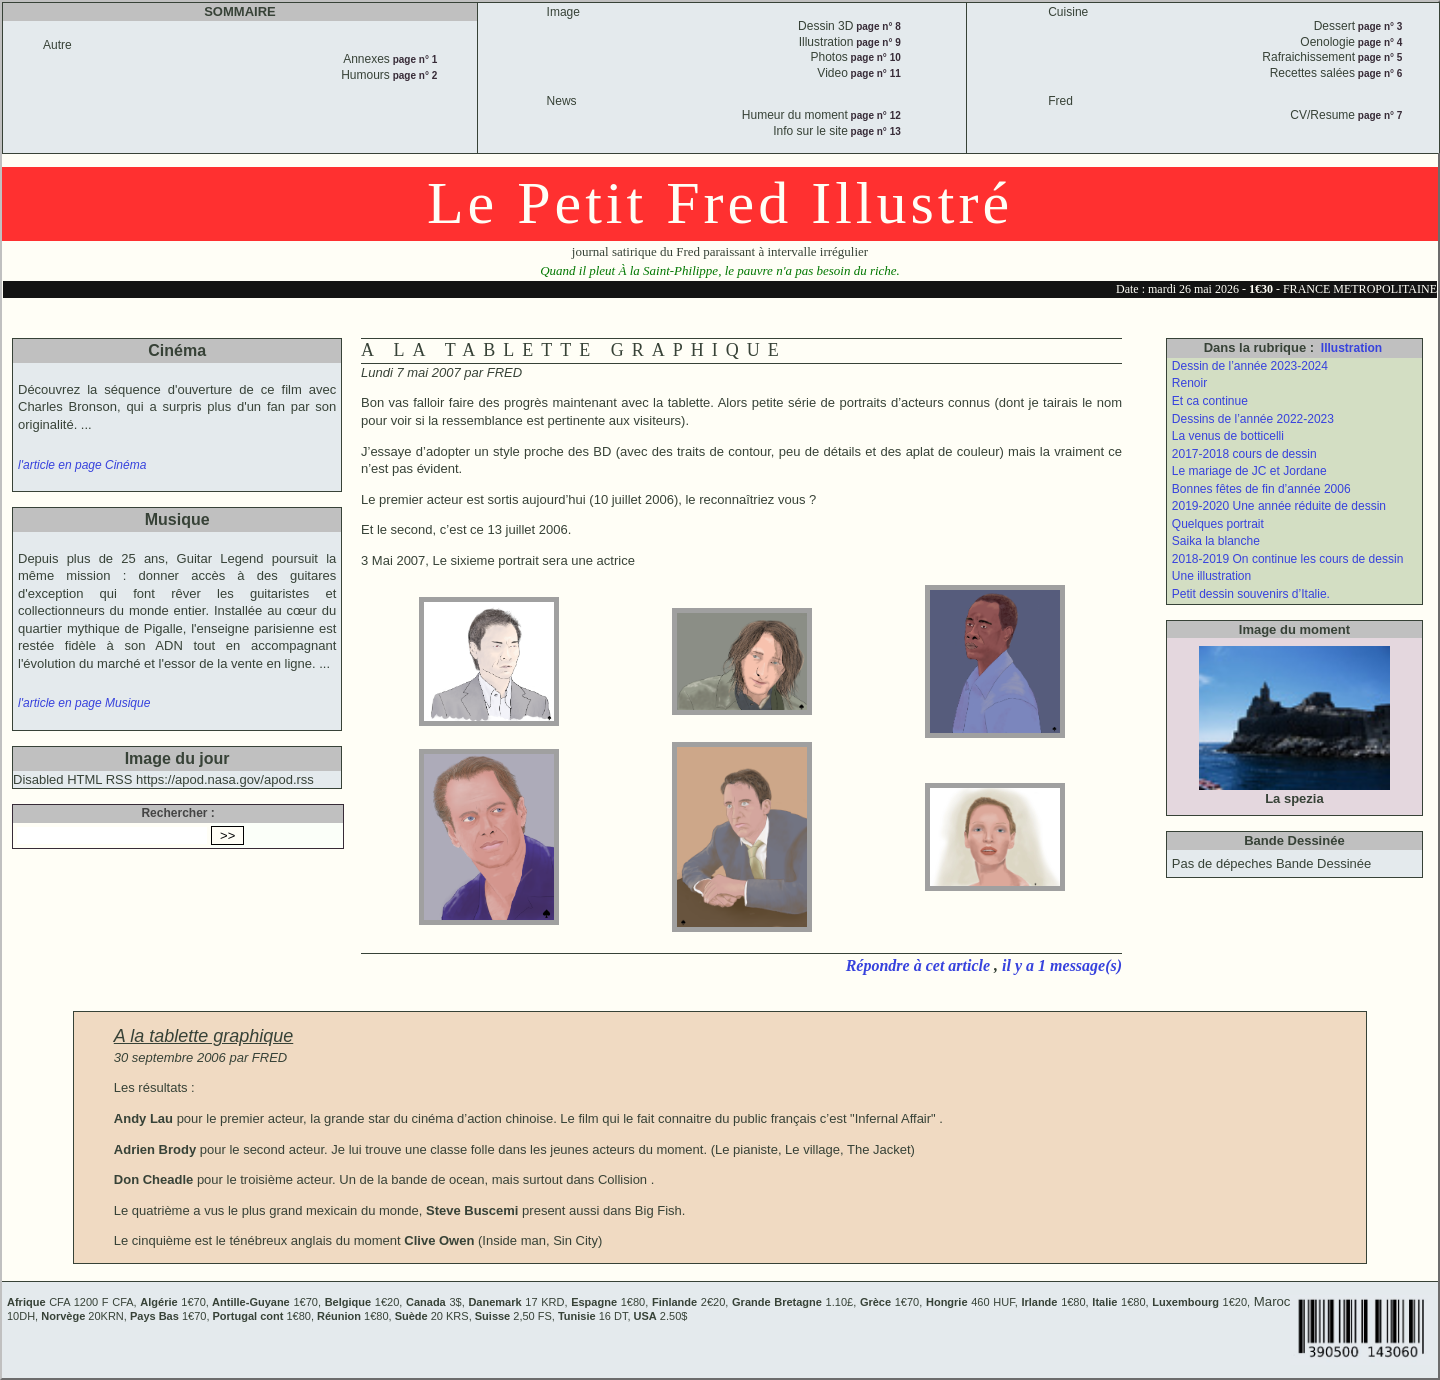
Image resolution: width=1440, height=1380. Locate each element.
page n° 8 (876, 26)
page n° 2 (413, 75)
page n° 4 (1378, 42)
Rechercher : (177, 813)
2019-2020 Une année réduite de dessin (1279, 506)
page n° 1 (413, 59)
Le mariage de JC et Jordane (1249, 471)
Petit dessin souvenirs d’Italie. (1251, 594)
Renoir (1189, 383)
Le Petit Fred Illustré (720, 203)
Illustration (1351, 348)
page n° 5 (1378, 57)
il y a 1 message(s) (1062, 965)
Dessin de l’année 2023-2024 (1250, 366)
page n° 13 (874, 131)
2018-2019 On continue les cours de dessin (1288, 559)
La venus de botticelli (1228, 436)
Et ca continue (1210, 401)
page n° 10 (874, 57)
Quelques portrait (1218, 524)
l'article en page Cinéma (82, 465)
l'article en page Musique (84, 703)
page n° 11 (874, 73)
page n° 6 (1378, 73)
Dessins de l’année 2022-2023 (1253, 419)
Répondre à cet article (920, 965)
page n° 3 (1378, 26)
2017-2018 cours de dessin (1244, 454)
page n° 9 (876, 42)
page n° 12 (874, 115)
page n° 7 (1378, 115)
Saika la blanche (1216, 541)
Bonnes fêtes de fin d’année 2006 (1261, 489)
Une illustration (1211, 576)
